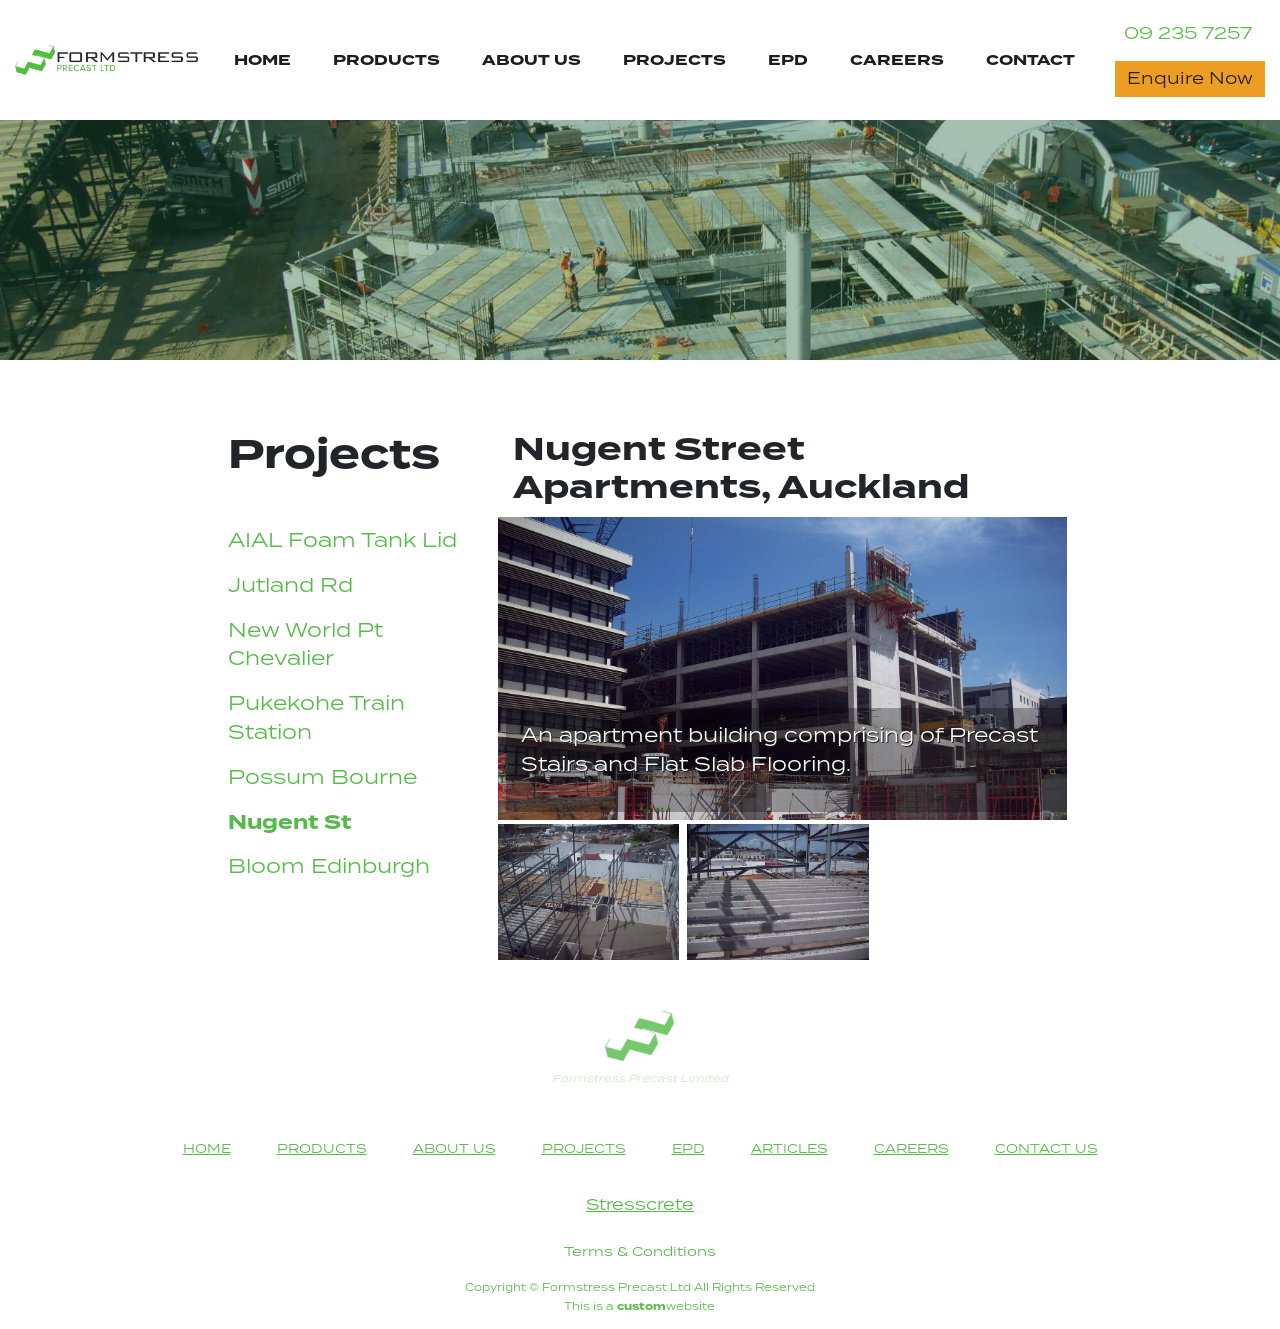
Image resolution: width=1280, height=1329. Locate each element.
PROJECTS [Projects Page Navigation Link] (674, 60)
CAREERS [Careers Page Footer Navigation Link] (911, 1149)
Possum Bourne (322, 778)
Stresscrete (640, 1205)
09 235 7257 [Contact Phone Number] (1188, 34)
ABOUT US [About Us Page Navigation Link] (531, 60)
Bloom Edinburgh (329, 867)
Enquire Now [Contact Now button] (1190, 79)
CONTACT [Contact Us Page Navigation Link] (1030, 60)
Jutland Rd (290, 586)
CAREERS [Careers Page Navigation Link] (897, 60)
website (666, 1307)
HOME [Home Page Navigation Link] (262, 60)
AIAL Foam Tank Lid (342, 541)
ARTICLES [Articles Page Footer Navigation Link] (789, 1149)
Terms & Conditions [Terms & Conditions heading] (640, 1252)
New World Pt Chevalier (305, 646)
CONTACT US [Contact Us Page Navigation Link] (1046, 1149)
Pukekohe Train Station (316, 719)
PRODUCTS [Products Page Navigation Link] (386, 60)
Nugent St (290, 823)
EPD (788, 60)
